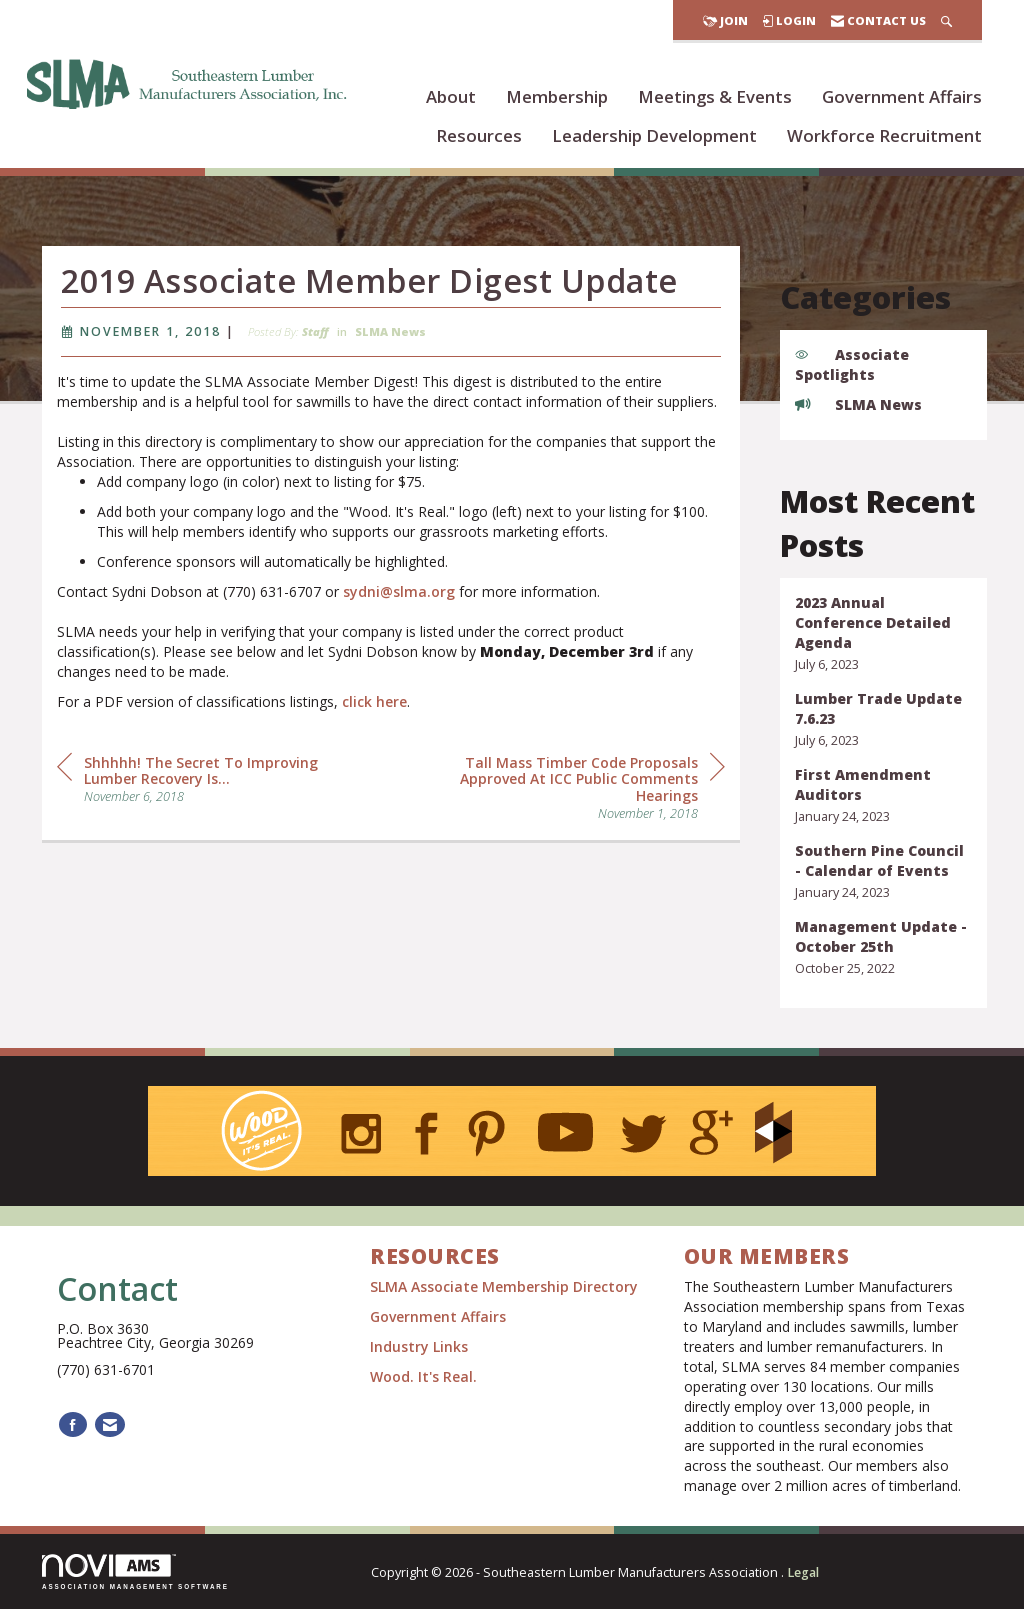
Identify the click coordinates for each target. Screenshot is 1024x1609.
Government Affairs (902, 96)
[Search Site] (946, 20)
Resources (479, 135)
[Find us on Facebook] (73, 1424)
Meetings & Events (715, 96)
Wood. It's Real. (423, 1376)
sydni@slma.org (399, 628)
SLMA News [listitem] (858, 404)
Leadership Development (654, 135)
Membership (557, 96)
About (451, 96)
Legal (803, 1572)
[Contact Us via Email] (110, 1424)
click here (374, 738)
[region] (575, 823)
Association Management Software (135, 1571)
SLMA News (390, 369)
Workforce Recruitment (884, 135)
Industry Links (419, 1346)
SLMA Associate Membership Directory (506, 1286)
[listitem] (884, 633)
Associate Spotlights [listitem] (852, 364)
